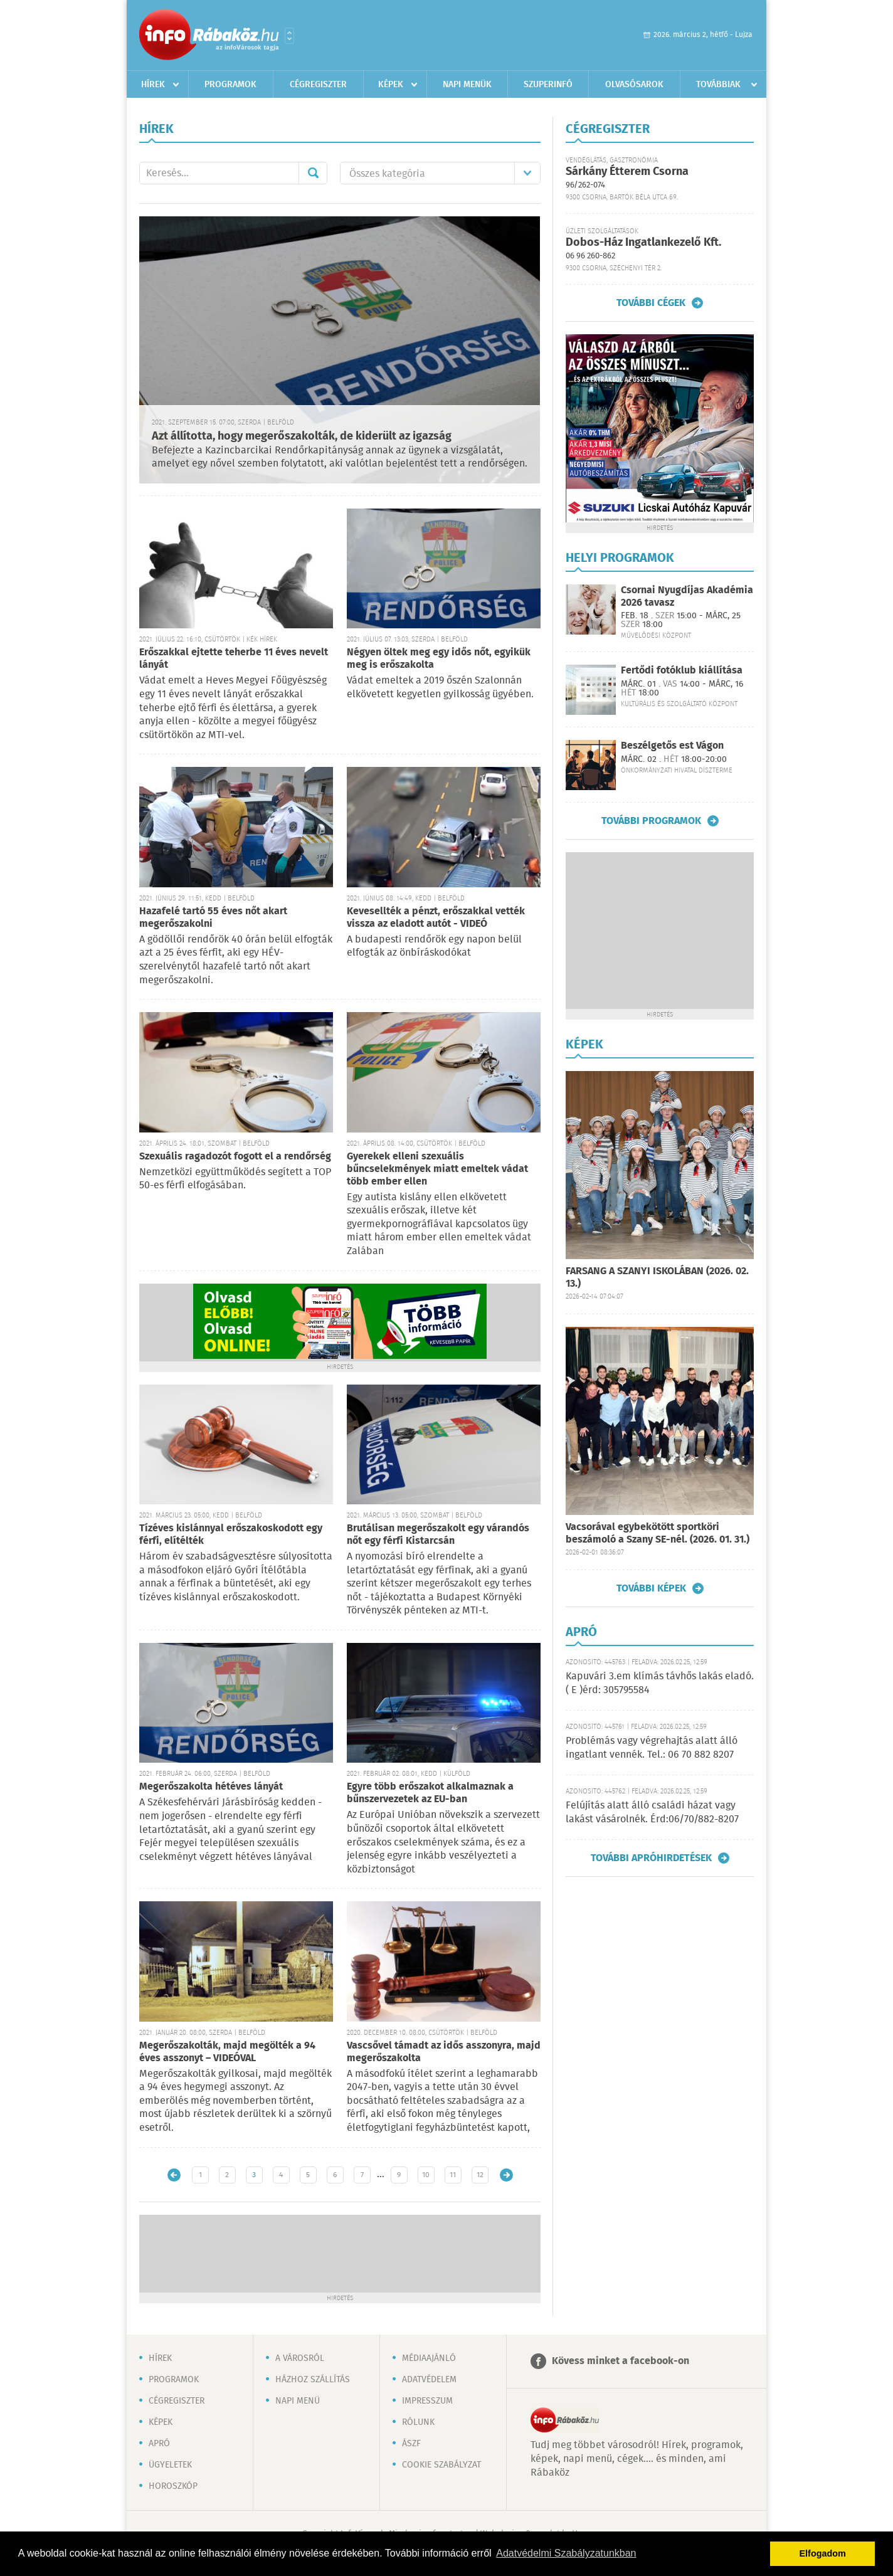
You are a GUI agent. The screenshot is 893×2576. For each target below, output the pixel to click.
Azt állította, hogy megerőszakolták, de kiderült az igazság (302, 436)
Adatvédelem (429, 2380)
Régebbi (506, 2175)
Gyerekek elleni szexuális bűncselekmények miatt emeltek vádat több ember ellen (437, 1169)
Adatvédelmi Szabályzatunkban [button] (566, 2553)
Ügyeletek (170, 2465)
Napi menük (467, 85)
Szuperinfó (548, 85)
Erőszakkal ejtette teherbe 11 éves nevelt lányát (233, 659)
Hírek (153, 85)
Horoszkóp (173, 2486)
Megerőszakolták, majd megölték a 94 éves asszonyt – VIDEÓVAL (227, 2052)
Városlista (289, 36)
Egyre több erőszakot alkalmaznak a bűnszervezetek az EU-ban (430, 1793)
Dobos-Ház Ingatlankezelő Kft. (643, 242)
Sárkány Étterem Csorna (627, 172)
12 (480, 2175)
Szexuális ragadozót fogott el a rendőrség (235, 1156)
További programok (651, 820)
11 (453, 2175)
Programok (230, 85)
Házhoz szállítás (312, 2380)
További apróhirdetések (651, 1858)
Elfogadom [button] (823, 2553)
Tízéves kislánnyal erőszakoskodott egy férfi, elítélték (230, 1535)
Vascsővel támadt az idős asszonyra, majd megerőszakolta (444, 2052)
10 (426, 2175)
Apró (159, 2444)
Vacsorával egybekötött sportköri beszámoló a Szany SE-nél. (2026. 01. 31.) (657, 1533)
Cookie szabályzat (441, 2465)
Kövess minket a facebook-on (620, 2361)
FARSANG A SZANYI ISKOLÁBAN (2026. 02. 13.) (657, 1278)
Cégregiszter (318, 85)
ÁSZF (411, 2444)
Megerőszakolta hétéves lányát (211, 1787)
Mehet (313, 173)
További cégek (650, 303)
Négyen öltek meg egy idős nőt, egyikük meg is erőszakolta (439, 659)
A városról (299, 2358)
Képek (390, 85)
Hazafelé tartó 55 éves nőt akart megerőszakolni (213, 918)
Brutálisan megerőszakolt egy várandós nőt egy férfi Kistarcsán (438, 1535)
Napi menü (297, 2401)
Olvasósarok (634, 85)
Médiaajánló (429, 2358)
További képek (651, 1588)
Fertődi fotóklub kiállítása (681, 670)
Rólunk (418, 2422)
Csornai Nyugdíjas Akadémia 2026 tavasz (687, 596)
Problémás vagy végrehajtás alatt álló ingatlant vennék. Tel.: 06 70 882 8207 (651, 1748)
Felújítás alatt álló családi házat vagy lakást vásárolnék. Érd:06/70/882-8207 (652, 1812)
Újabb (174, 2175)
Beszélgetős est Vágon (672, 746)
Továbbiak (718, 85)
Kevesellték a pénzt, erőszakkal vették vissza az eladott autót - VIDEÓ (436, 918)
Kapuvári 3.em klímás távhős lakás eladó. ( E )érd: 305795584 (660, 1683)
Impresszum (427, 2401)
